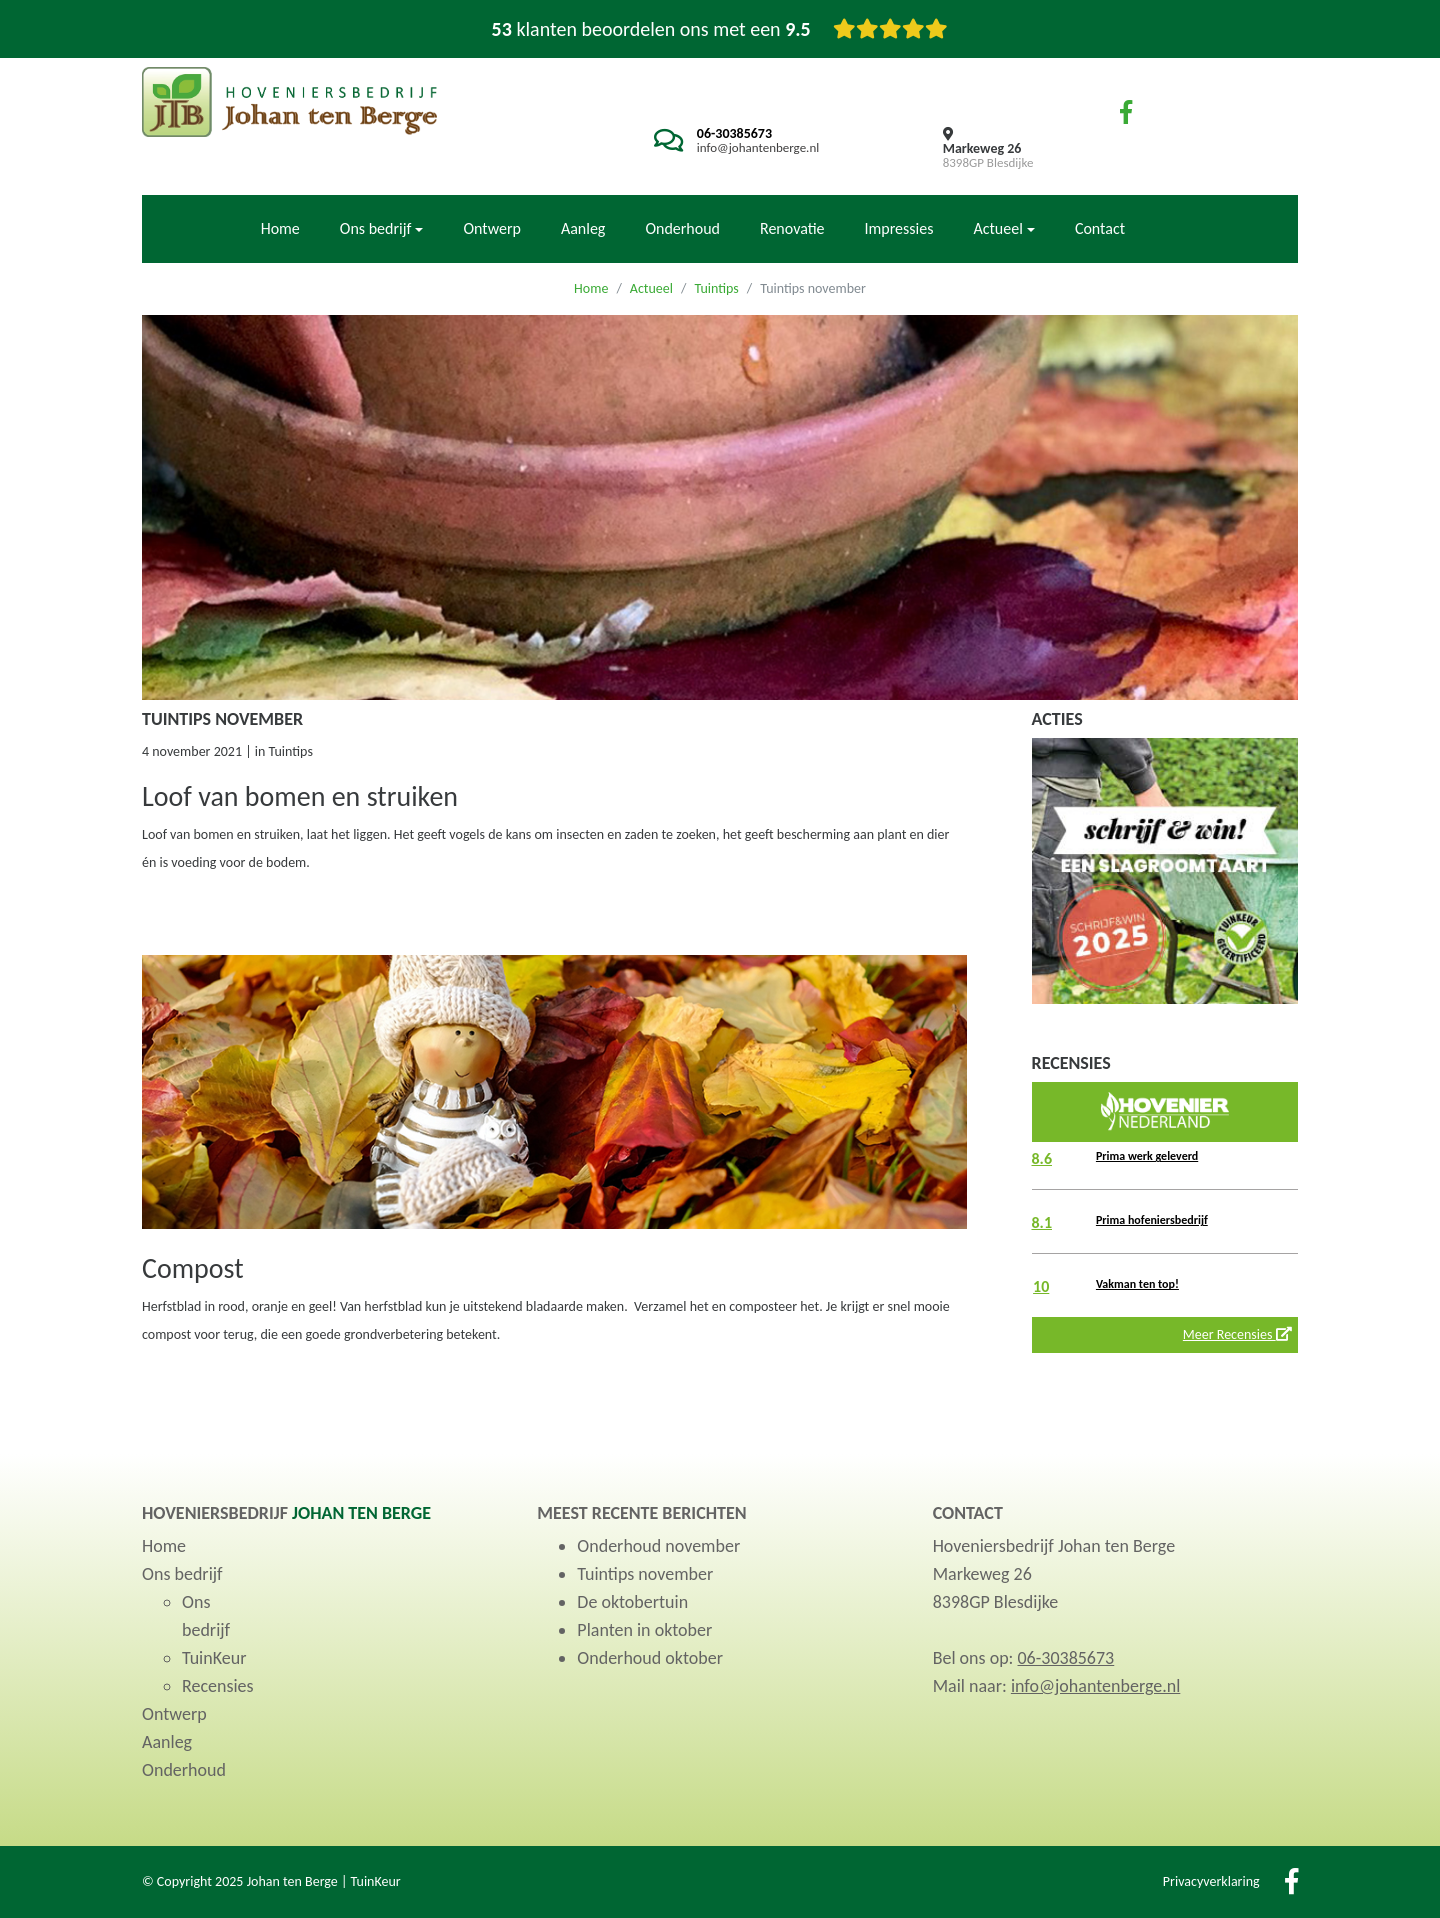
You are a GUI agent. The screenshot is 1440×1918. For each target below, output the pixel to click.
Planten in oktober (644, 1630)
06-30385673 (734, 133)
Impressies (899, 228)
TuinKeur (214, 1658)
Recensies (218, 1686)
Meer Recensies (1237, 1334)
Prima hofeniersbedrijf (1152, 1220)
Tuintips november (645, 1574)
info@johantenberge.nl (758, 147)
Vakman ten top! (1137, 1284)
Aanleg (583, 228)
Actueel (651, 288)
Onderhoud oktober (650, 1658)
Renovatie (792, 228)
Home (280, 228)
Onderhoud (682, 228)
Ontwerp (491, 228)
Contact (1100, 228)
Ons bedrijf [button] (376, 228)
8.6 (1042, 1158)
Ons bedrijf (182, 1574)
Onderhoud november (658, 1546)
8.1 (1042, 1222)
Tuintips (716, 288)
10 (1041, 1286)
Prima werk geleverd (1147, 1156)
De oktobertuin (632, 1602)
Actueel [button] (997, 228)
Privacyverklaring (1211, 1881)
